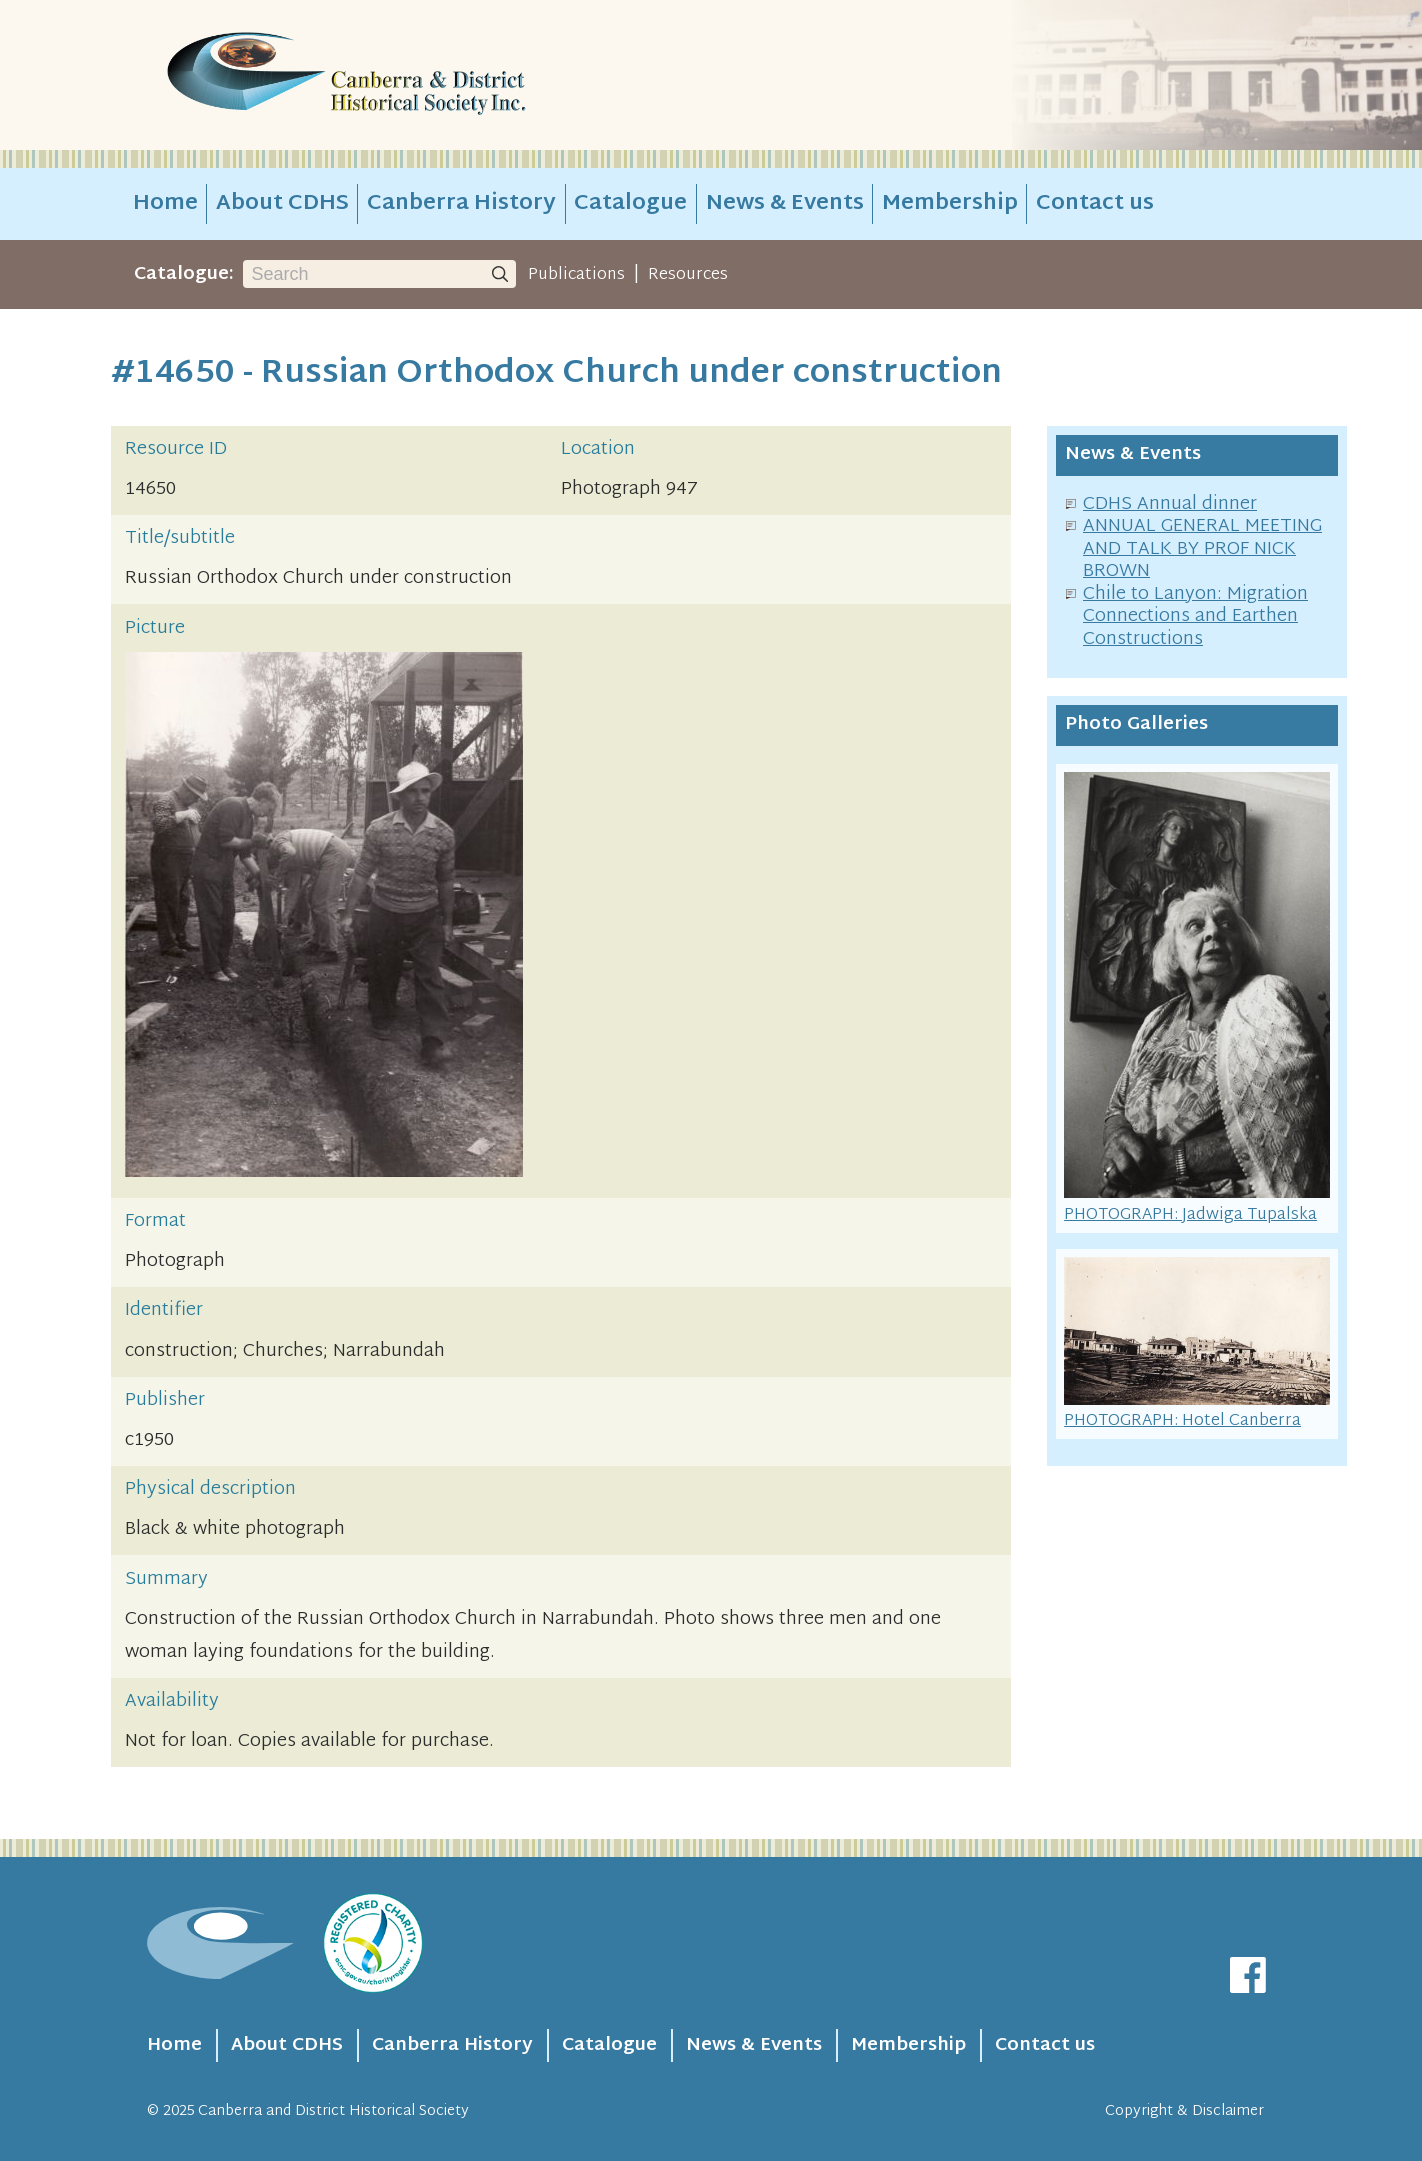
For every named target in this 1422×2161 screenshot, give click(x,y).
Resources (688, 275)
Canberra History (461, 204)
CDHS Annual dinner (1170, 504)
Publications (576, 275)
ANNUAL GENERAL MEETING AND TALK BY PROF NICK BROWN (1202, 549)
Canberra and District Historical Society (333, 2111)
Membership (950, 204)
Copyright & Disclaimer (1184, 2111)
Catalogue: (184, 274)
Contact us (1095, 204)
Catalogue (630, 204)
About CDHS (282, 204)
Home (165, 204)
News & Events (785, 204)
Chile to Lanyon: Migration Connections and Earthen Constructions (1195, 617)
